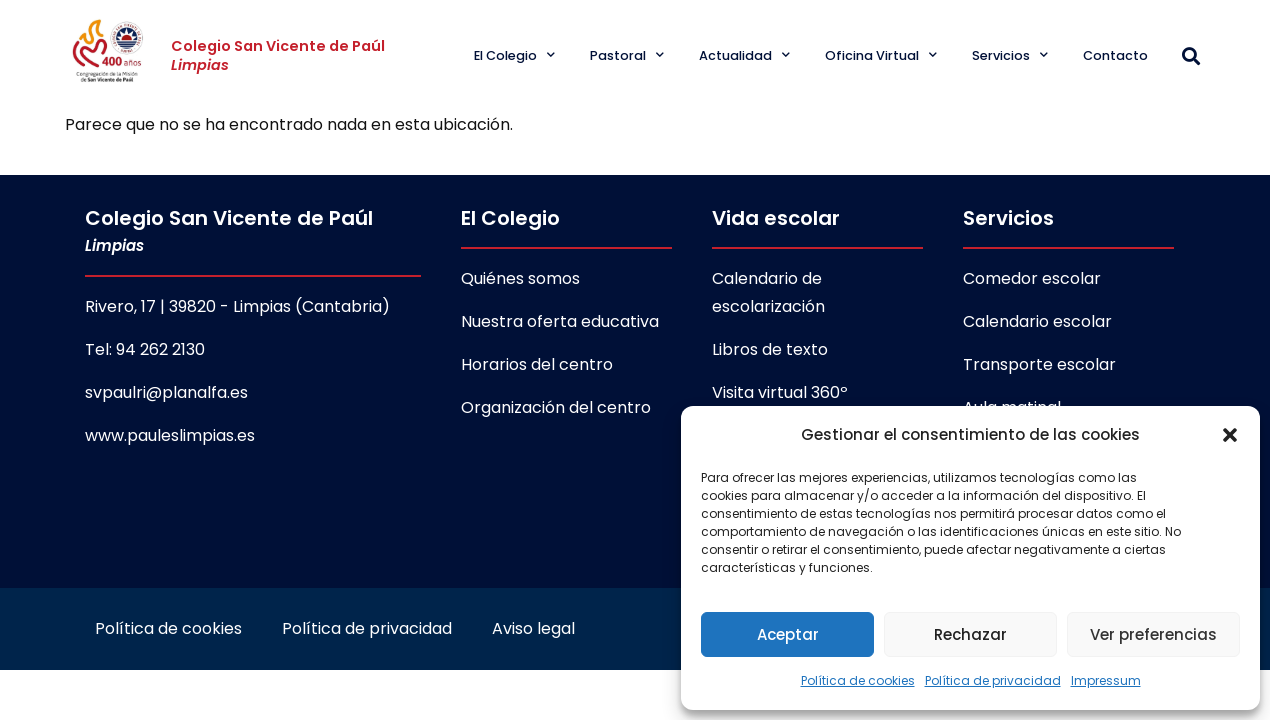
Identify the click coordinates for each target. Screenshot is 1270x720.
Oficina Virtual (881, 55)
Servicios (1010, 55)
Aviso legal (533, 629)
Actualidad (744, 55)
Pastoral (627, 55)
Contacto (1115, 55)
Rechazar (970, 634)
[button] (1230, 435)
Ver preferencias (1153, 634)
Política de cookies (858, 680)
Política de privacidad (993, 680)
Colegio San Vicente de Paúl (278, 55)
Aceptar (788, 634)
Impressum (1106, 680)
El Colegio (514, 55)
